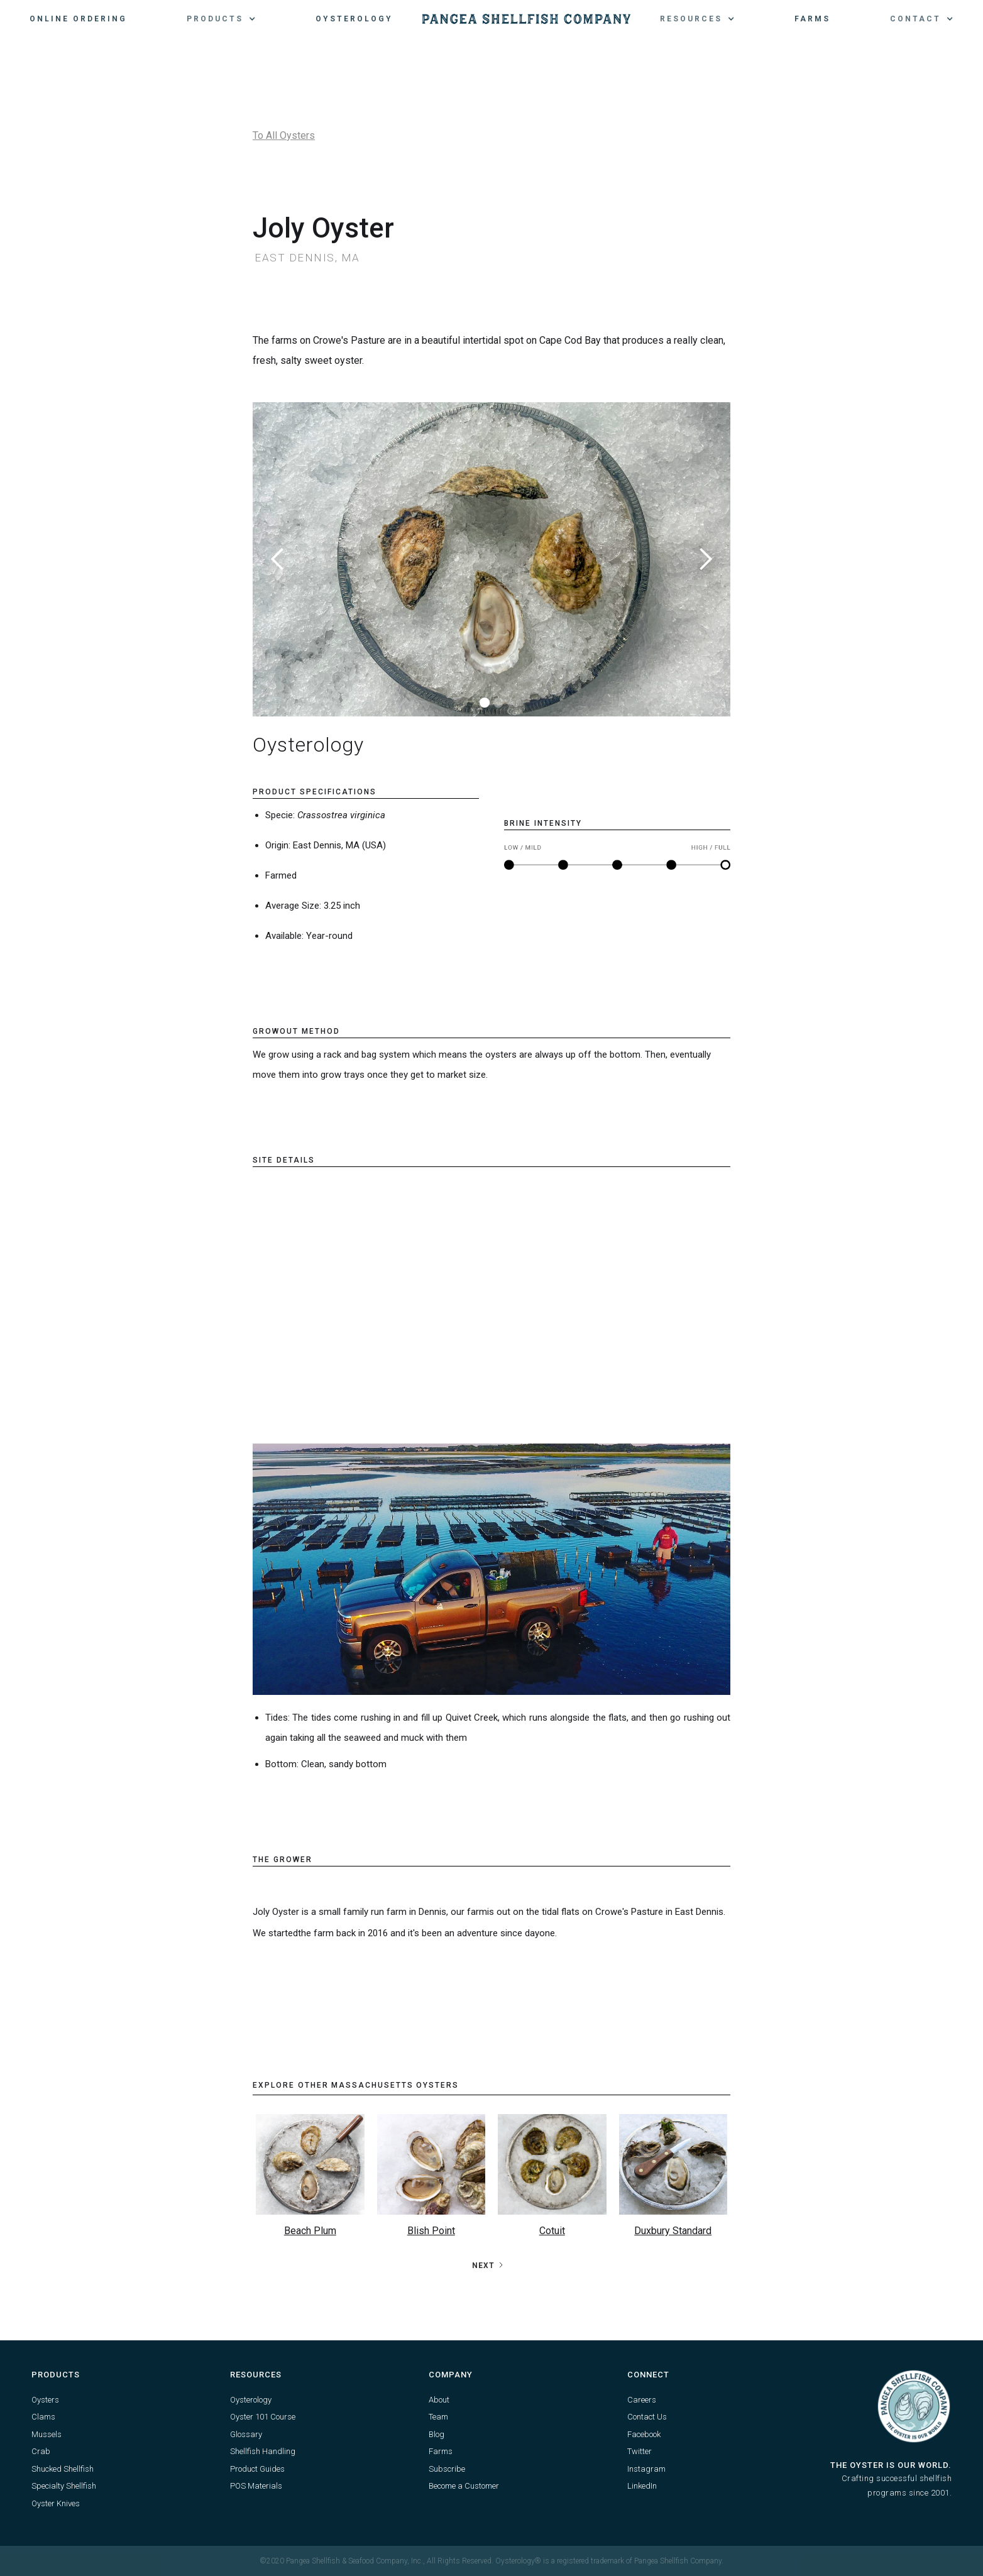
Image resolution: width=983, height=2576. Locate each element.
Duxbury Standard (672, 2231)
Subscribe (447, 2469)
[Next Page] (488, 2265)
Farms (812, 18)
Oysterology (354, 18)
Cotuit (552, 2231)
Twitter (639, 2451)
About (439, 2399)
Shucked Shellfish (62, 2469)
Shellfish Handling (262, 2451)
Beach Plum (310, 2231)
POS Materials (256, 2486)
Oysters (45, 2399)
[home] (526, 19)
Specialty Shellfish (63, 2486)
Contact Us (647, 2416)
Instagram (646, 2469)
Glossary (246, 2434)
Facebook (644, 2434)
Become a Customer (464, 2486)
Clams (43, 2416)
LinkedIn (642, 2486)
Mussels (46, 2434)
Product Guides (257, 2469)
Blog (436, 2434)
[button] (221, 19)
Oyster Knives (55, 2503)
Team (438, 2416)
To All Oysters (284, 135)
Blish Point (431, 2231)
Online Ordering (78, 18)
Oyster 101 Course (262, 2416)
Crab (40, 2451)
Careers (641, 2399)
